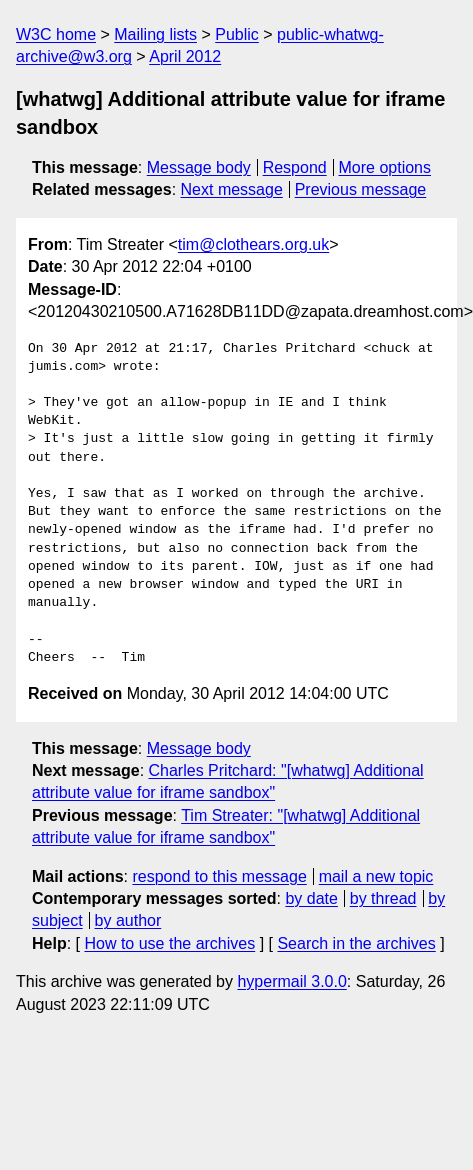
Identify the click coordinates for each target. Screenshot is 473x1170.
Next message (232, 189)
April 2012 (185, 56)
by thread (383, 898)
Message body (199, 167)
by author (128, 920)
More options (385, 167)
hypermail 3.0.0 (291, 981)
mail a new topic (376, 876)
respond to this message (219, 876)
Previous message (361, 189)
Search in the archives (356, 943)
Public (237, 34)
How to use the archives (169, 943)
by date (311, 898)
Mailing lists (155, 34)
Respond (295, 167)
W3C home (56, 34)
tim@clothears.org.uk (253, 244)
